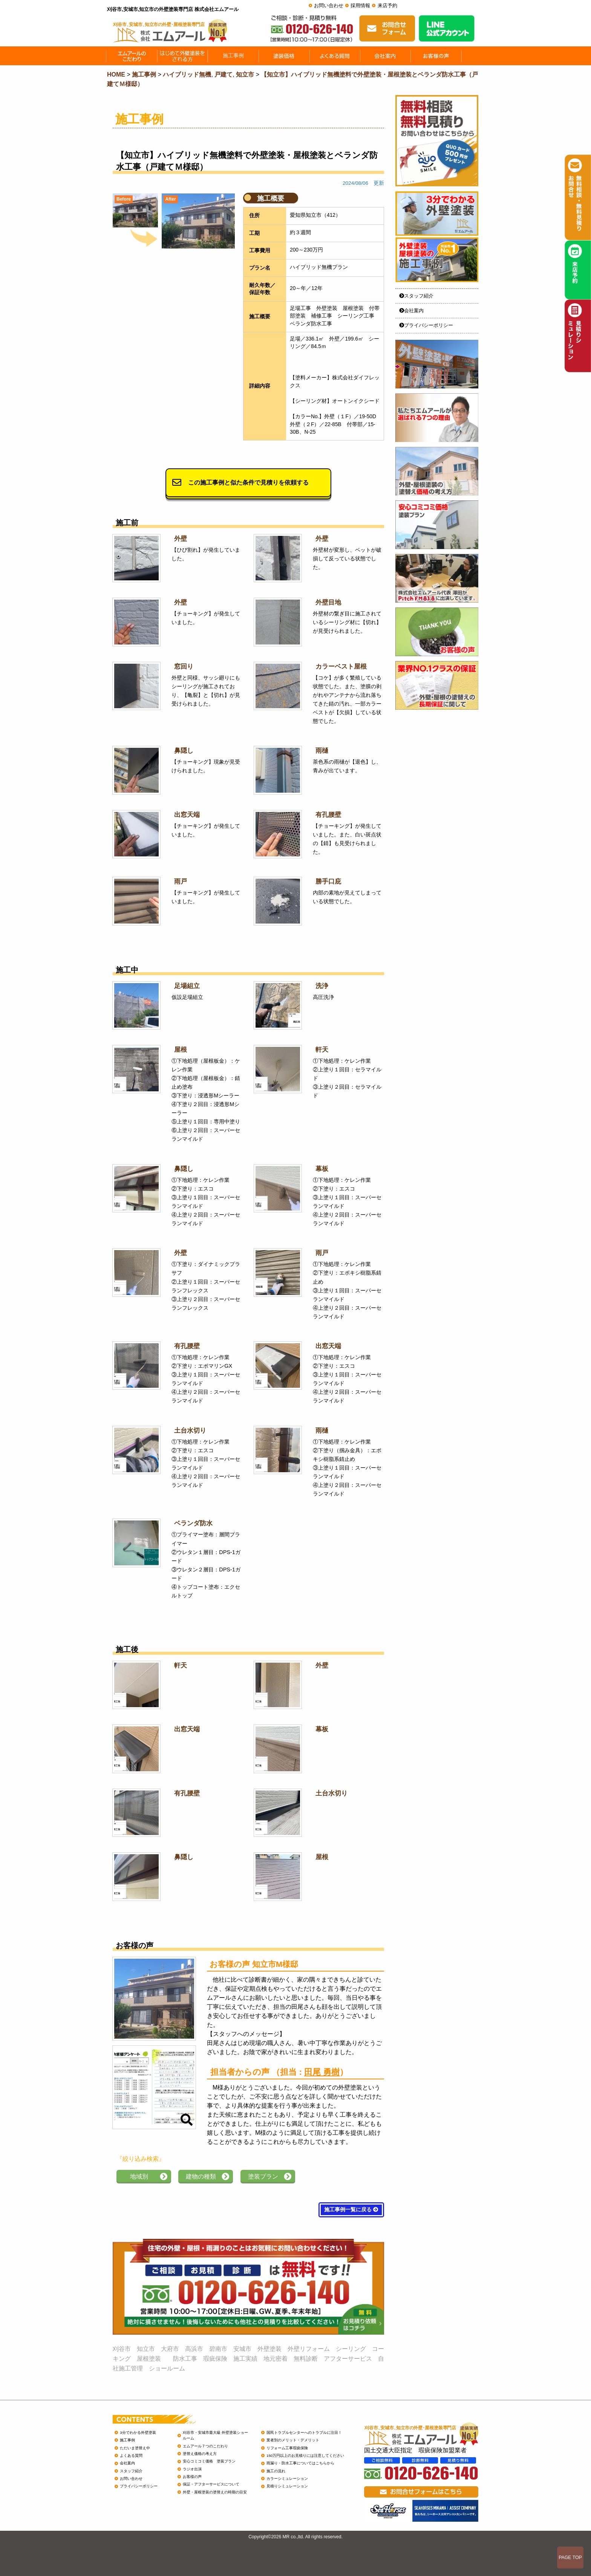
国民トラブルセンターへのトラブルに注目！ (304, 2432)
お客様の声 (192, 2477)
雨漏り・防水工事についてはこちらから (300, 2463)
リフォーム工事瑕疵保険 (287, 2448)
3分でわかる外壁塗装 (138, 2432)
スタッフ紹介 (416, 296)
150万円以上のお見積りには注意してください (305, 2455)
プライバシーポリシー (426, 325)
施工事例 (127, 2440)
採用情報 (360, 5)
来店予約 (387, 5)
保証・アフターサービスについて (211, 2484)
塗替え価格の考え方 (200, 2454)
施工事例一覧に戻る (351, 2209)
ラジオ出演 (192, 2469)
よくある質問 (131, 2455)
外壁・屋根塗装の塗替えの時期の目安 (215, 2492)
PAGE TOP (570, 2557)
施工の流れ (275, 2471)
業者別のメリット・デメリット (292, 2440)
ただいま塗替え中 (135, 2448)
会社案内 (411, 310)
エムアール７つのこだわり (205, 2446)
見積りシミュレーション (287, 2486)
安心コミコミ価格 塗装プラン (209, 2461)
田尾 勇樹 (322, 2072)
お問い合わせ (328, 5)
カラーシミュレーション (287, 2478)
